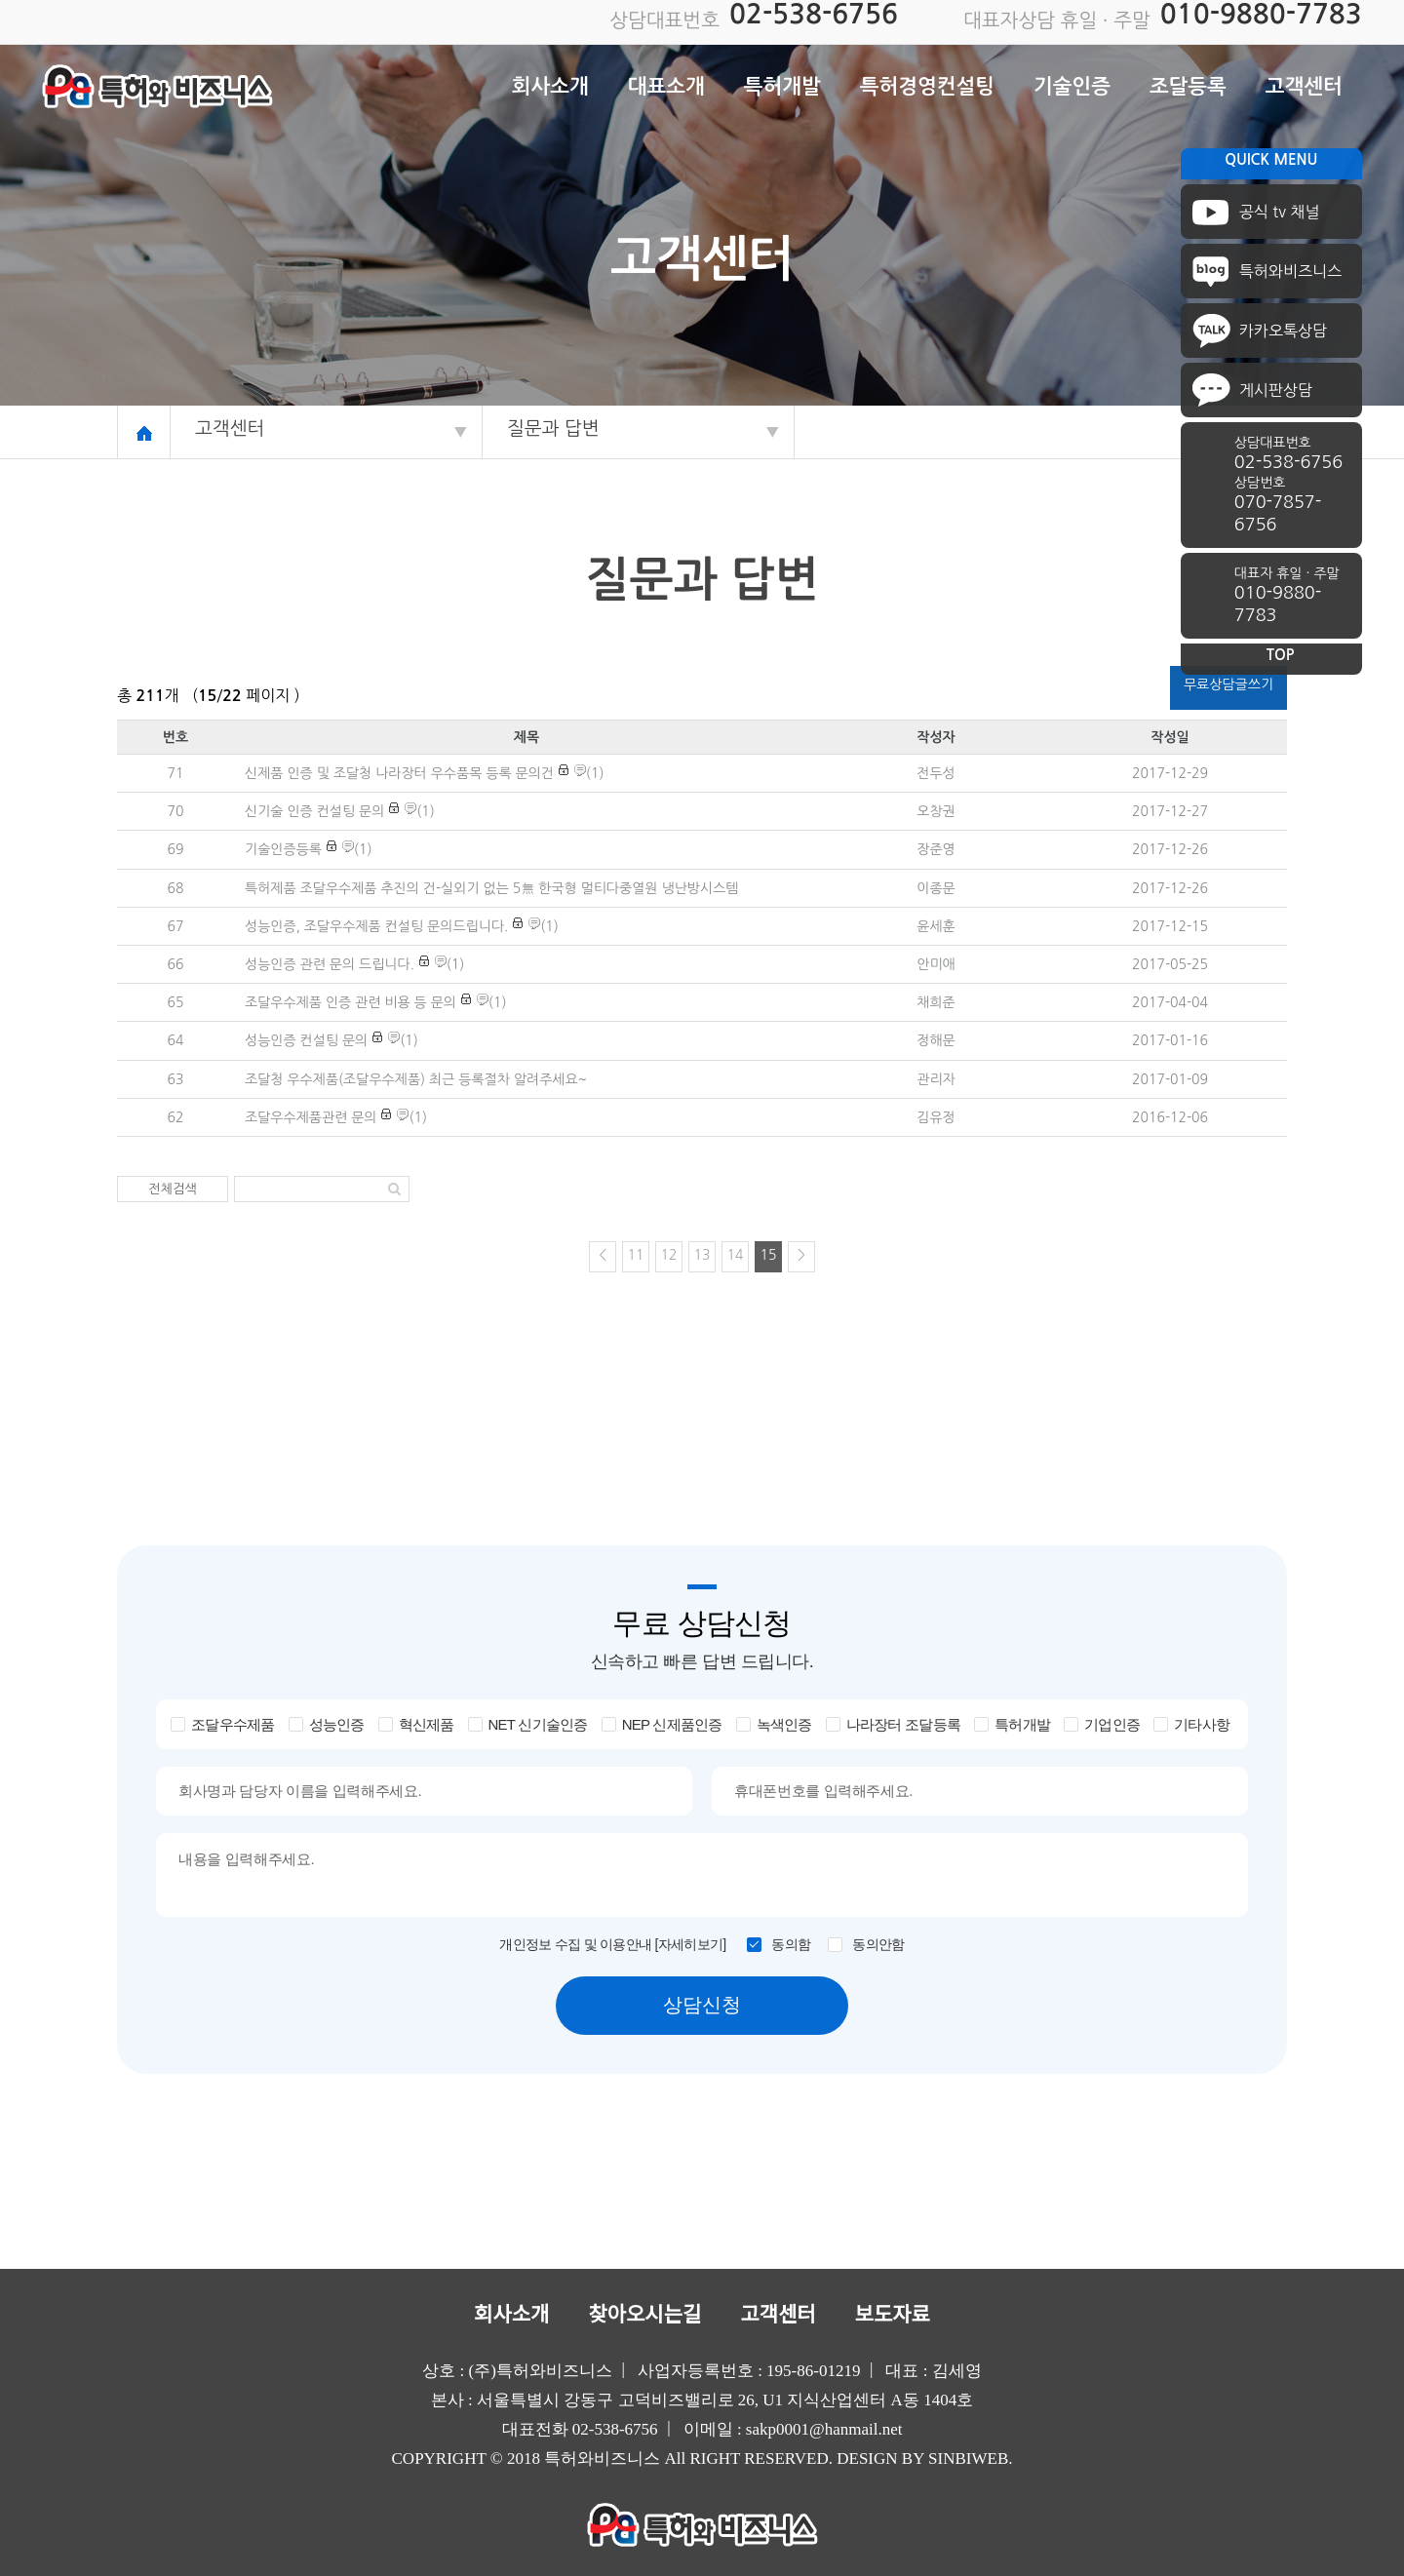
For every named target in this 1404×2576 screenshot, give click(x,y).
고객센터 (1304, 86)
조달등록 (1188, 86)
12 (669, 1255)
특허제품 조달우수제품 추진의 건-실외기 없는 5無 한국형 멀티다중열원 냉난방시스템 (491, 888)
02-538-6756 (813, 13)
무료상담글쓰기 (1228, 684)
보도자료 (892, 2314)
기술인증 (1072, 86)
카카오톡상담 (1283, 330)
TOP (1281, 654)
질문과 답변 (553, 428)
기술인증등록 (283, 849)
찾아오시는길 (644, 2314)
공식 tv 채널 (1279, 211)
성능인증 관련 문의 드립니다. (329, 964)
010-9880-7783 (1261, 13)
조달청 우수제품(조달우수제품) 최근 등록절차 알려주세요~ (416, 1079)
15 (768, 1255)
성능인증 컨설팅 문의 (306, 1040)
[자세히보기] (690, 1944)
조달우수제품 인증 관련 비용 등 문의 (350, 1002)
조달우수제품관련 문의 (311, 1117)
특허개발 (782, 86)
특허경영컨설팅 (927, 86)
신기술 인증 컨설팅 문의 (314, 811)
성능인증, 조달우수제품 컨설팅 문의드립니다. (376, 926)
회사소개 (550, 86)
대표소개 (666, 86)
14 (735, 1255)
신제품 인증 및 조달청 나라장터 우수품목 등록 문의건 (399, 773)
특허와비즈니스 (1290, 271)
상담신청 (702, 2004)
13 (702, 1255)
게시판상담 (1275, 390)
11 (636, 1255)
